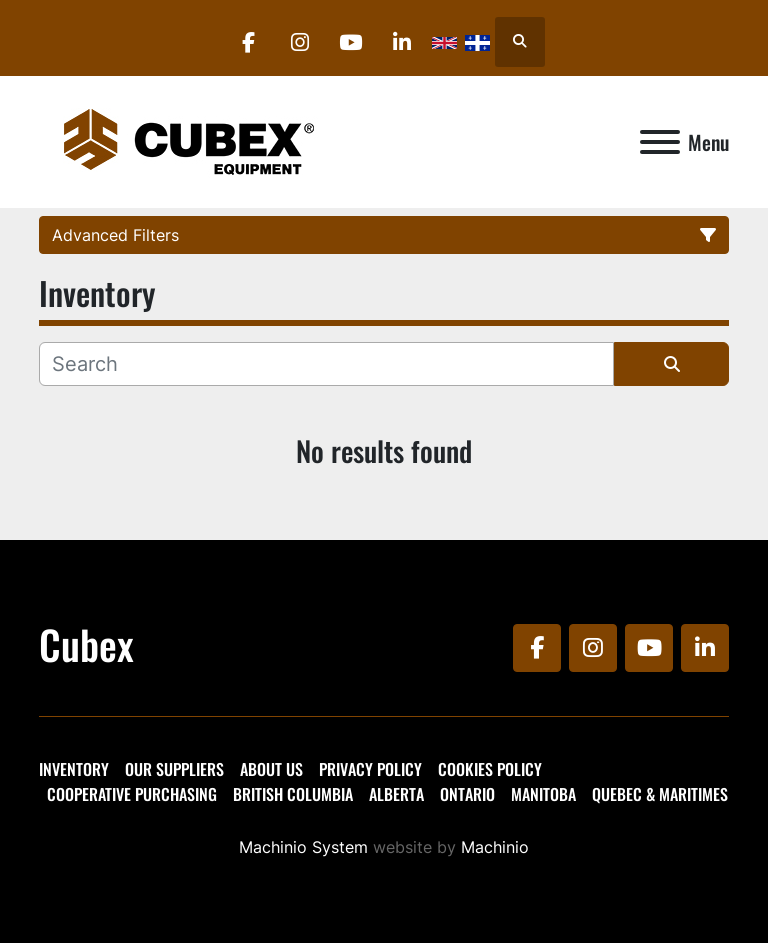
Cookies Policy (490, 769)
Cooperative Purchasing (132, 794)
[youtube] (351, 42)
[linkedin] (402, 42)
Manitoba (543, 794)
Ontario (467, 794)
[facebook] (249, 42)
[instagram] (300, 42)
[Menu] (660, 142)
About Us (271, 769)
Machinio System (303, 847)
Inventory (74, 769)
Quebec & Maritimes (660, 794)
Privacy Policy (370, 769)
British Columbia (293, 794)
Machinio (495, 847)
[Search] (326, 364)
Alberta (396, 794)
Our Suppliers (174, 769)
